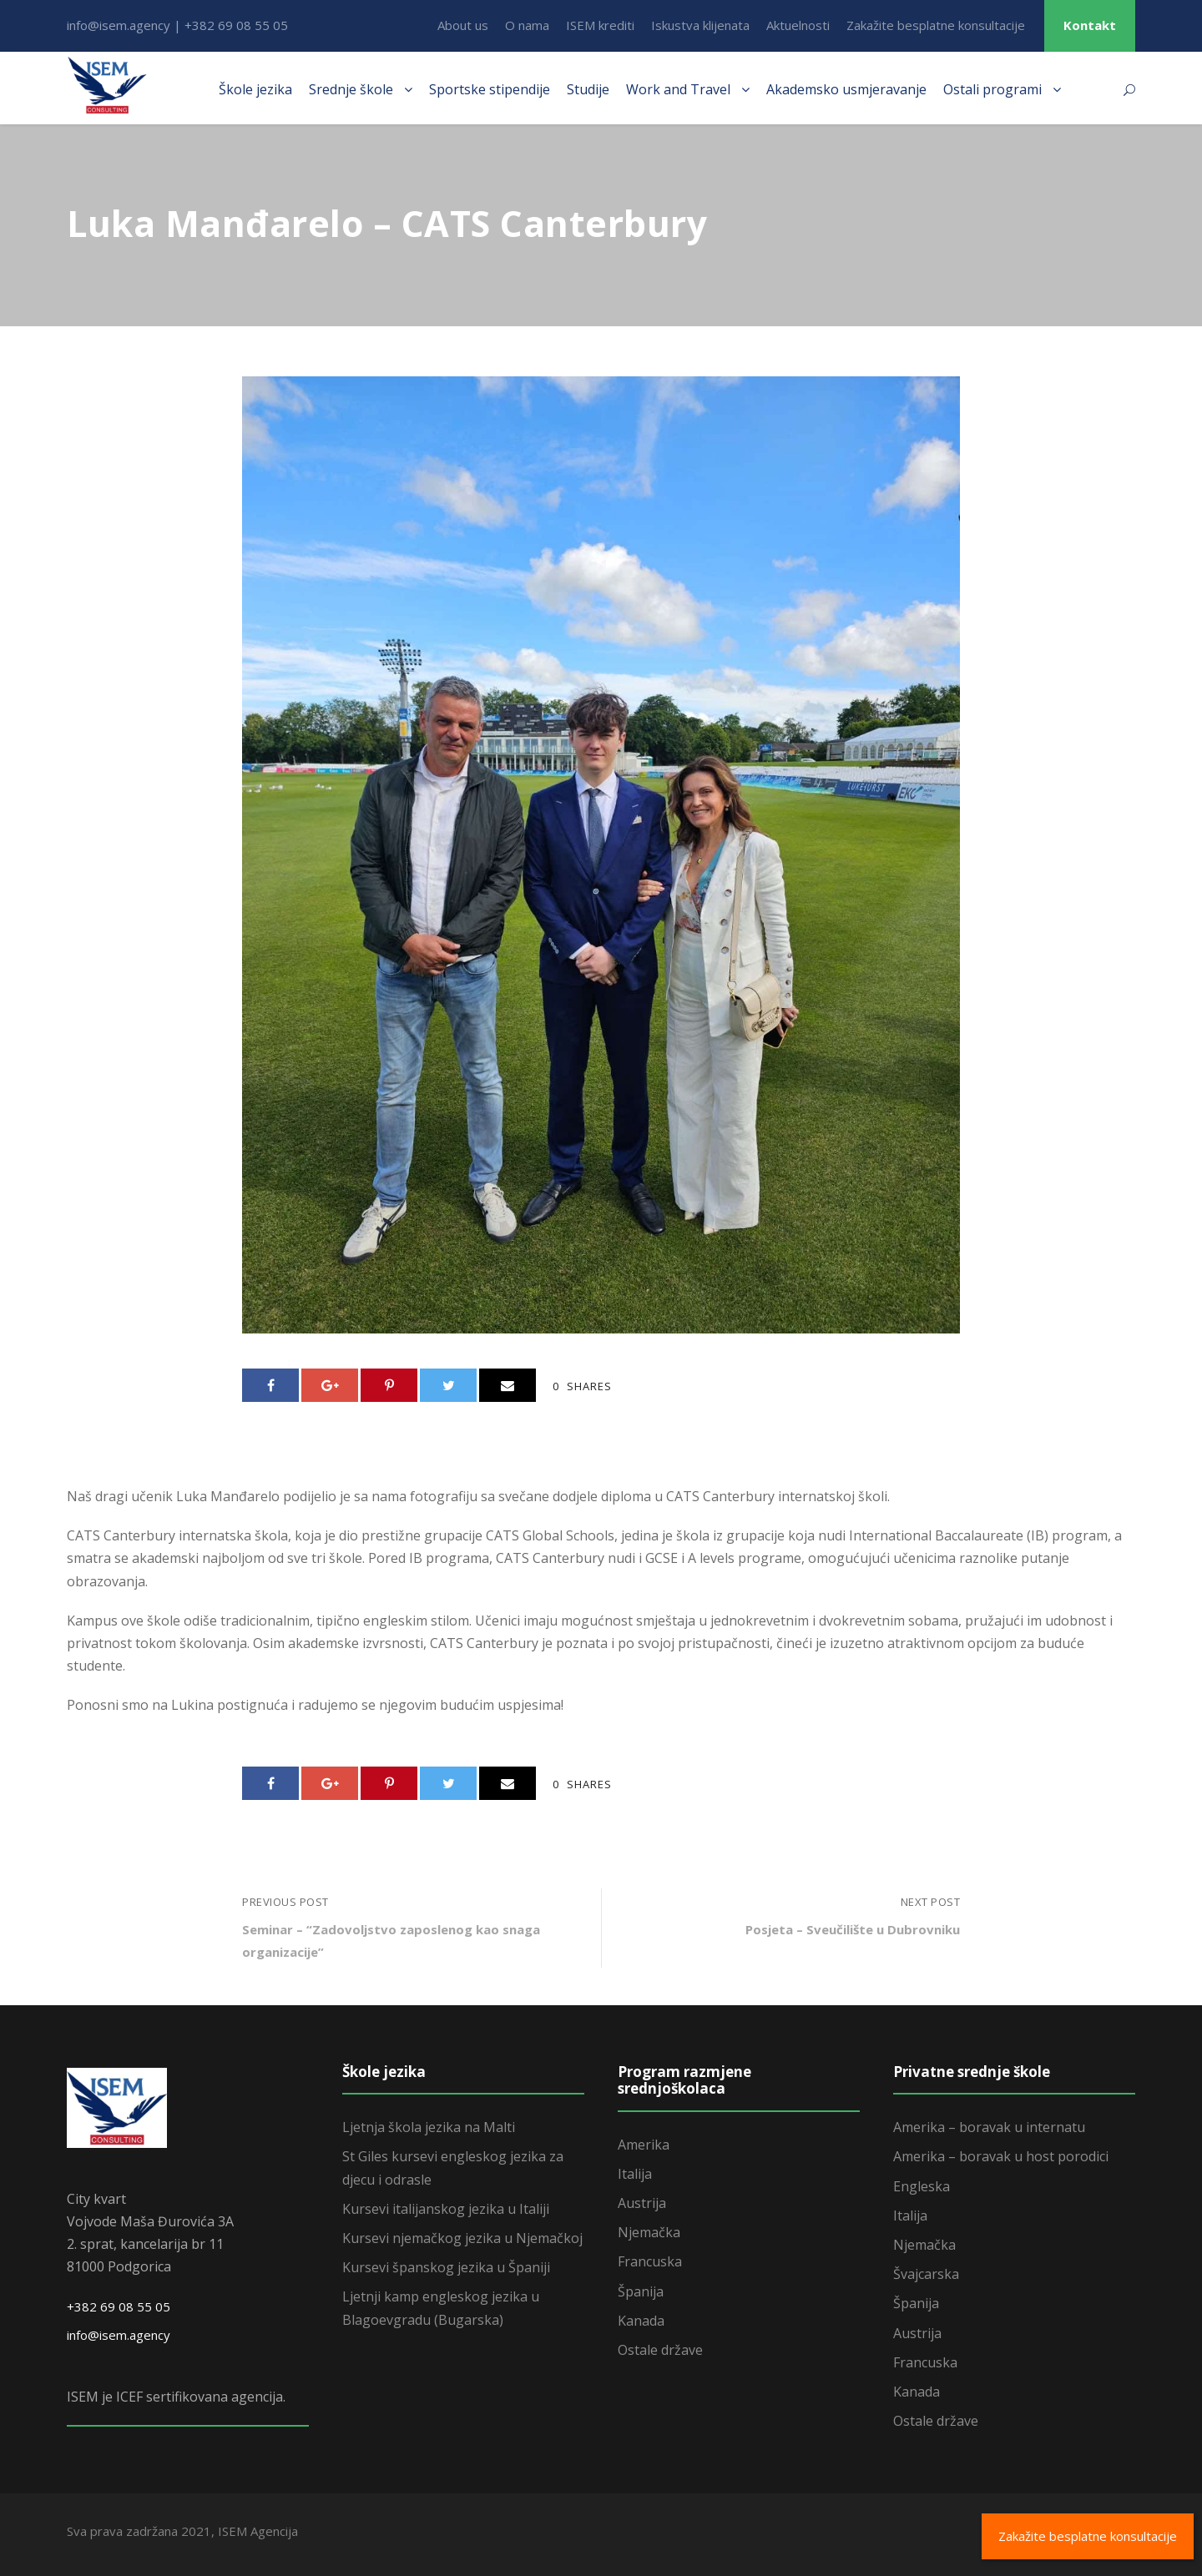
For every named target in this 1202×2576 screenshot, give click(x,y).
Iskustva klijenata (700, 25)
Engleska (921, 2186)
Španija (641, 2291)
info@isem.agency (118, 2334)
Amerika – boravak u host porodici (1001, 2156)
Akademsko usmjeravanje (846, 89)
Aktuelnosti (798, 25)
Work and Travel (678, 89)
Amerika (643, 2144)
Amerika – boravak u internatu (989, 2127)
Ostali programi (992, 89)
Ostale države (660, 2350)
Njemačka (649, 2232)
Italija (635, 2174)
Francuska (650, 2261)
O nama (527, 25)
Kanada (641, 2320)
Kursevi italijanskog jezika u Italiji (445, 2209)
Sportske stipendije (489, 89)
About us (462, 25)
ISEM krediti (600, 25)
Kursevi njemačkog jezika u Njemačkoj (462, 2238)
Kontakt (1089, 25)
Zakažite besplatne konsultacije (935, 25)
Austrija (642, 2203)
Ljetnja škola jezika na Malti (428, 2127)
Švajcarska (926, 2274)
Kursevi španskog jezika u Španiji (446, 2267)
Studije (588, 89)
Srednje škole (351, 89)
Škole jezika (255, 89)
